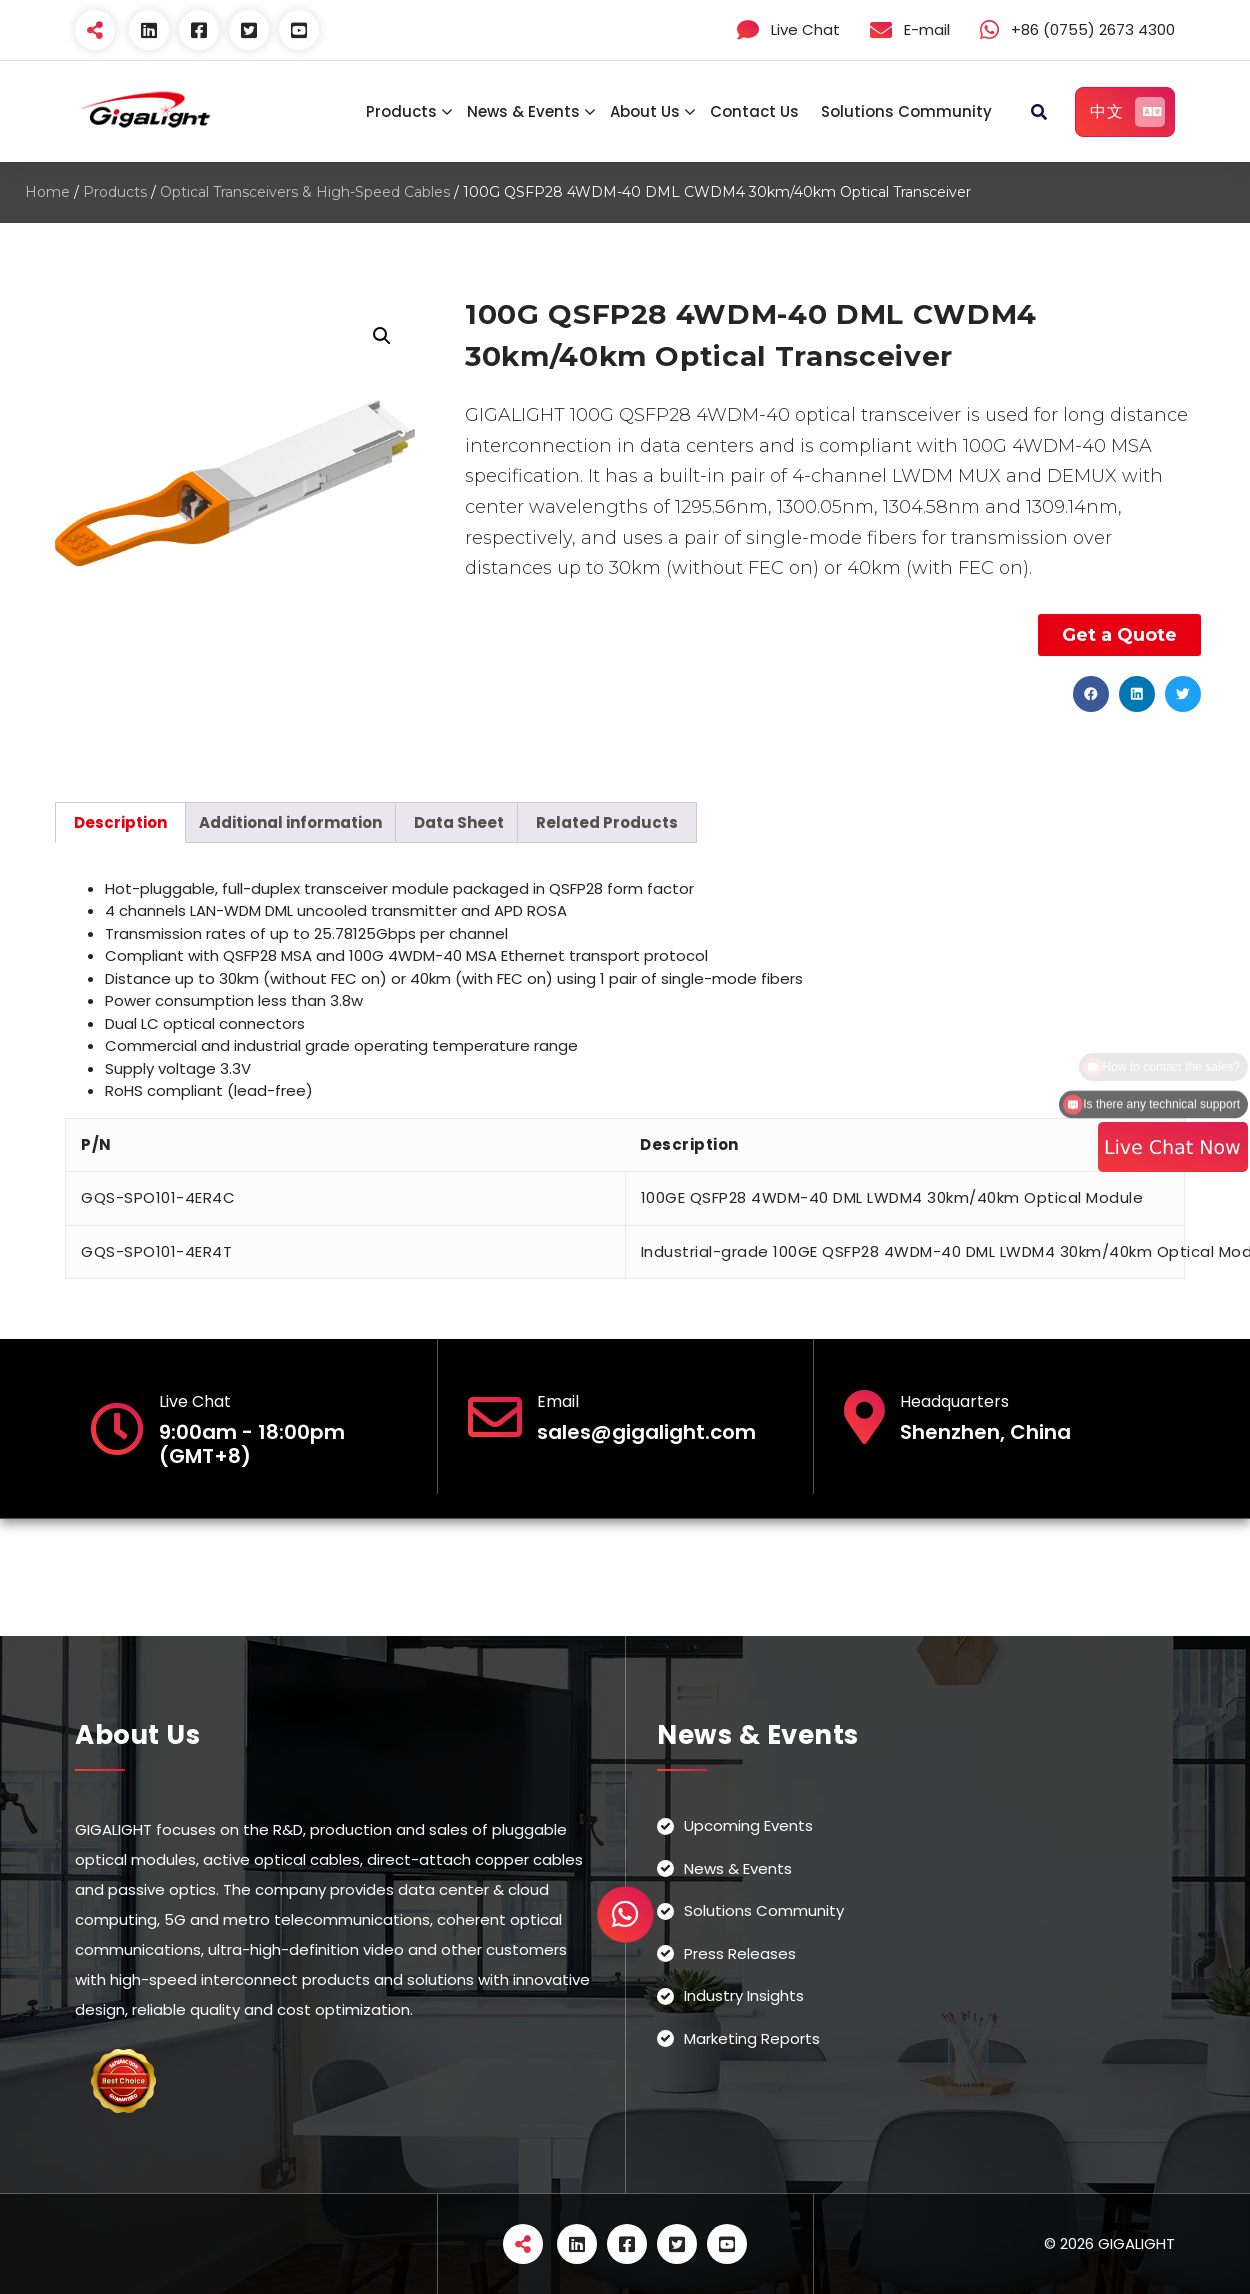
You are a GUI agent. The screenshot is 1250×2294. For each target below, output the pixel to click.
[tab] (120, 822)
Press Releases (740, 1953)
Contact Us (754, 111)
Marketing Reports (752, 2038)
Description (120, 822)
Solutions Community (906, 111)
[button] (1091, 694)
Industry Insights (744, 1995)
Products (401, 111)
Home (47, 192)
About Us (645, 111)
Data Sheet (459, 822)
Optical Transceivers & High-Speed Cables (305, 192)
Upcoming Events (748, 1825)
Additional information (290, 822)
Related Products (607, 822)
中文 (1127, 112)
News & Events (523, 111)
